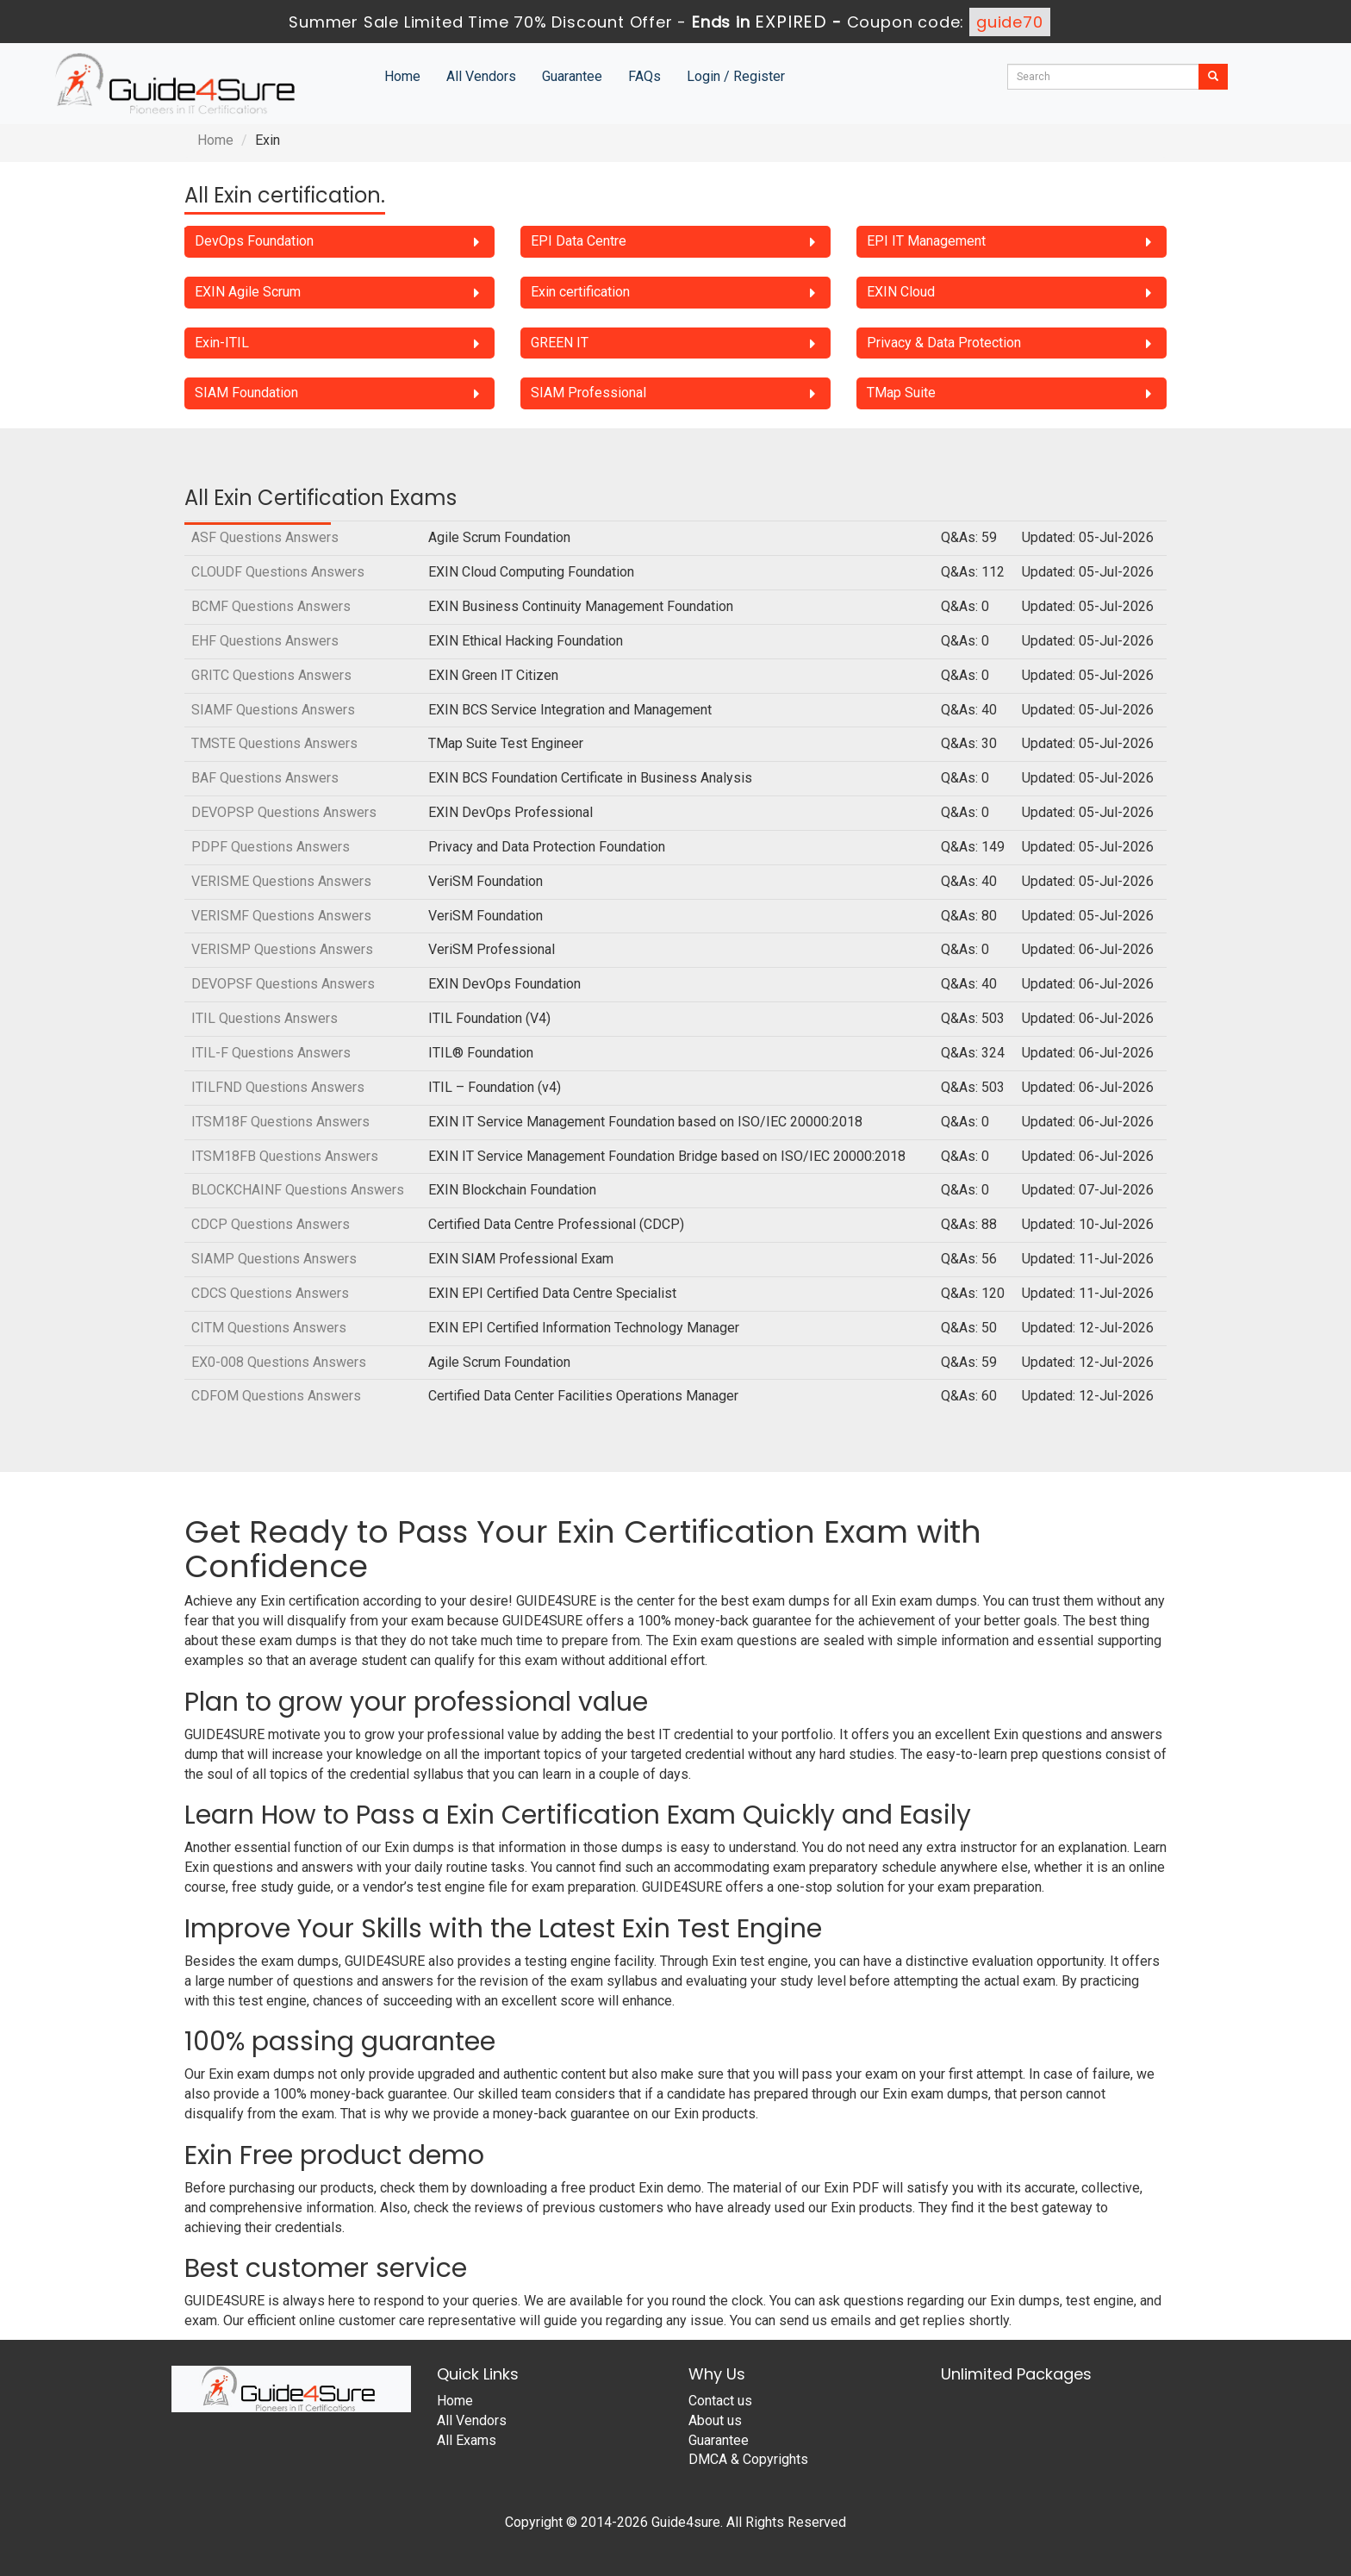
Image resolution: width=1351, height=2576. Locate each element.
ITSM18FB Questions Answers (284, 1156)
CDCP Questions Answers (270, 1224)
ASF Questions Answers (265, 537)
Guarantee (572, 76)
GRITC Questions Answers (271, 675)
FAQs (644, 76)
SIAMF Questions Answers (273, 710)
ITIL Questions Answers (264, 1018)
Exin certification (580, 292)
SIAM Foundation (246, 392)
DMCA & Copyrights (748, 2459)
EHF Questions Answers (265, 641)
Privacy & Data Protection (944, 342)
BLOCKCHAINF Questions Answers (297, 1190)
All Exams (466, 2440)
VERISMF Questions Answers (281, 916)
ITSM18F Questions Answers (280, 1121)
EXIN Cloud (901, 292)
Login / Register (736, 76)
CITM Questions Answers (268, 1327)
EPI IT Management (926, 241)
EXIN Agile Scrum (248, 292)
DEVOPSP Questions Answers (284, 812)
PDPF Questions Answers (270, 847)
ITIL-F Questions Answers (271, 1053)
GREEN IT (559, 342)
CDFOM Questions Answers (276, 1396)
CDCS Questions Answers (270, 1293)
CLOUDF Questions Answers (277, 572)
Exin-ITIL (222, 342)
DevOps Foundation (254, 241)
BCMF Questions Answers (271, 606)
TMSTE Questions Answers (274, 743)
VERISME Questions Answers (281, 881)
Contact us (720, 2400)
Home (402, 76)
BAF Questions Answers (265, 778)
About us (715, 2420)
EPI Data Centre (578, 241)
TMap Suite (901, 392)
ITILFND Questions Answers (277, 1087)
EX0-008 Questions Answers (278, 1362)
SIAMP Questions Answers (274, 1259)
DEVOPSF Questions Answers (283, 984)
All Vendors (481, 76)
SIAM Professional (588, 392)
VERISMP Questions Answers (282, 949)
